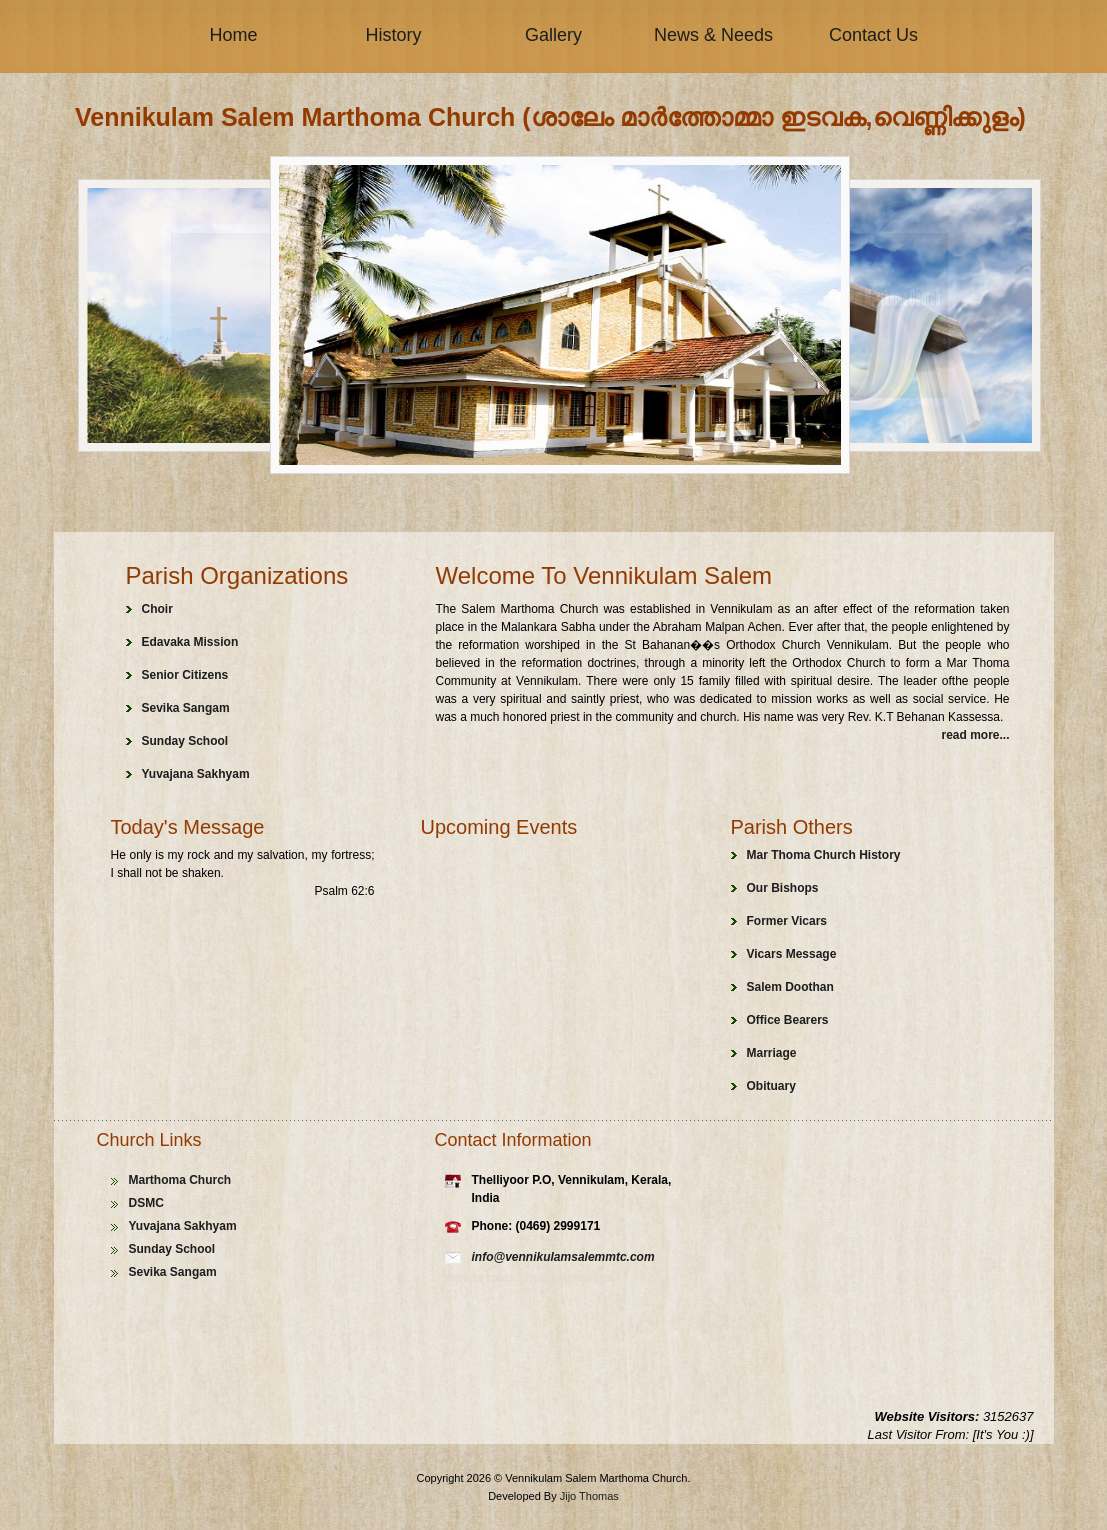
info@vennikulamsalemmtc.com (563, 1257)
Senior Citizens (185, 675)
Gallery (553, 35)
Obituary (771, 1086)
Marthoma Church (180, 1180)
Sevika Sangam (186, 708)
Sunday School (185, 741)
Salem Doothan (790, 987)
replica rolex (482, 1278)
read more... (975, 735)
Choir (157, 609)
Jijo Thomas (589, 1496)
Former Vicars (787, 921)
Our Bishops (783, 888)
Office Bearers (788, 1020)
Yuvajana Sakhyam (196, 774)
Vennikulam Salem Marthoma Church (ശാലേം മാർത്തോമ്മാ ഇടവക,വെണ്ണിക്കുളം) (550, 117)
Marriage (772, 1053)
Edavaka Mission (190, 642)
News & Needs (713, 35)
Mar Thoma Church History (824, 855)
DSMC (146, 1203)
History (393, 35)
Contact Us (873, 35)
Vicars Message (792, 954)
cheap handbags (566, 1278)
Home (233, 35)
